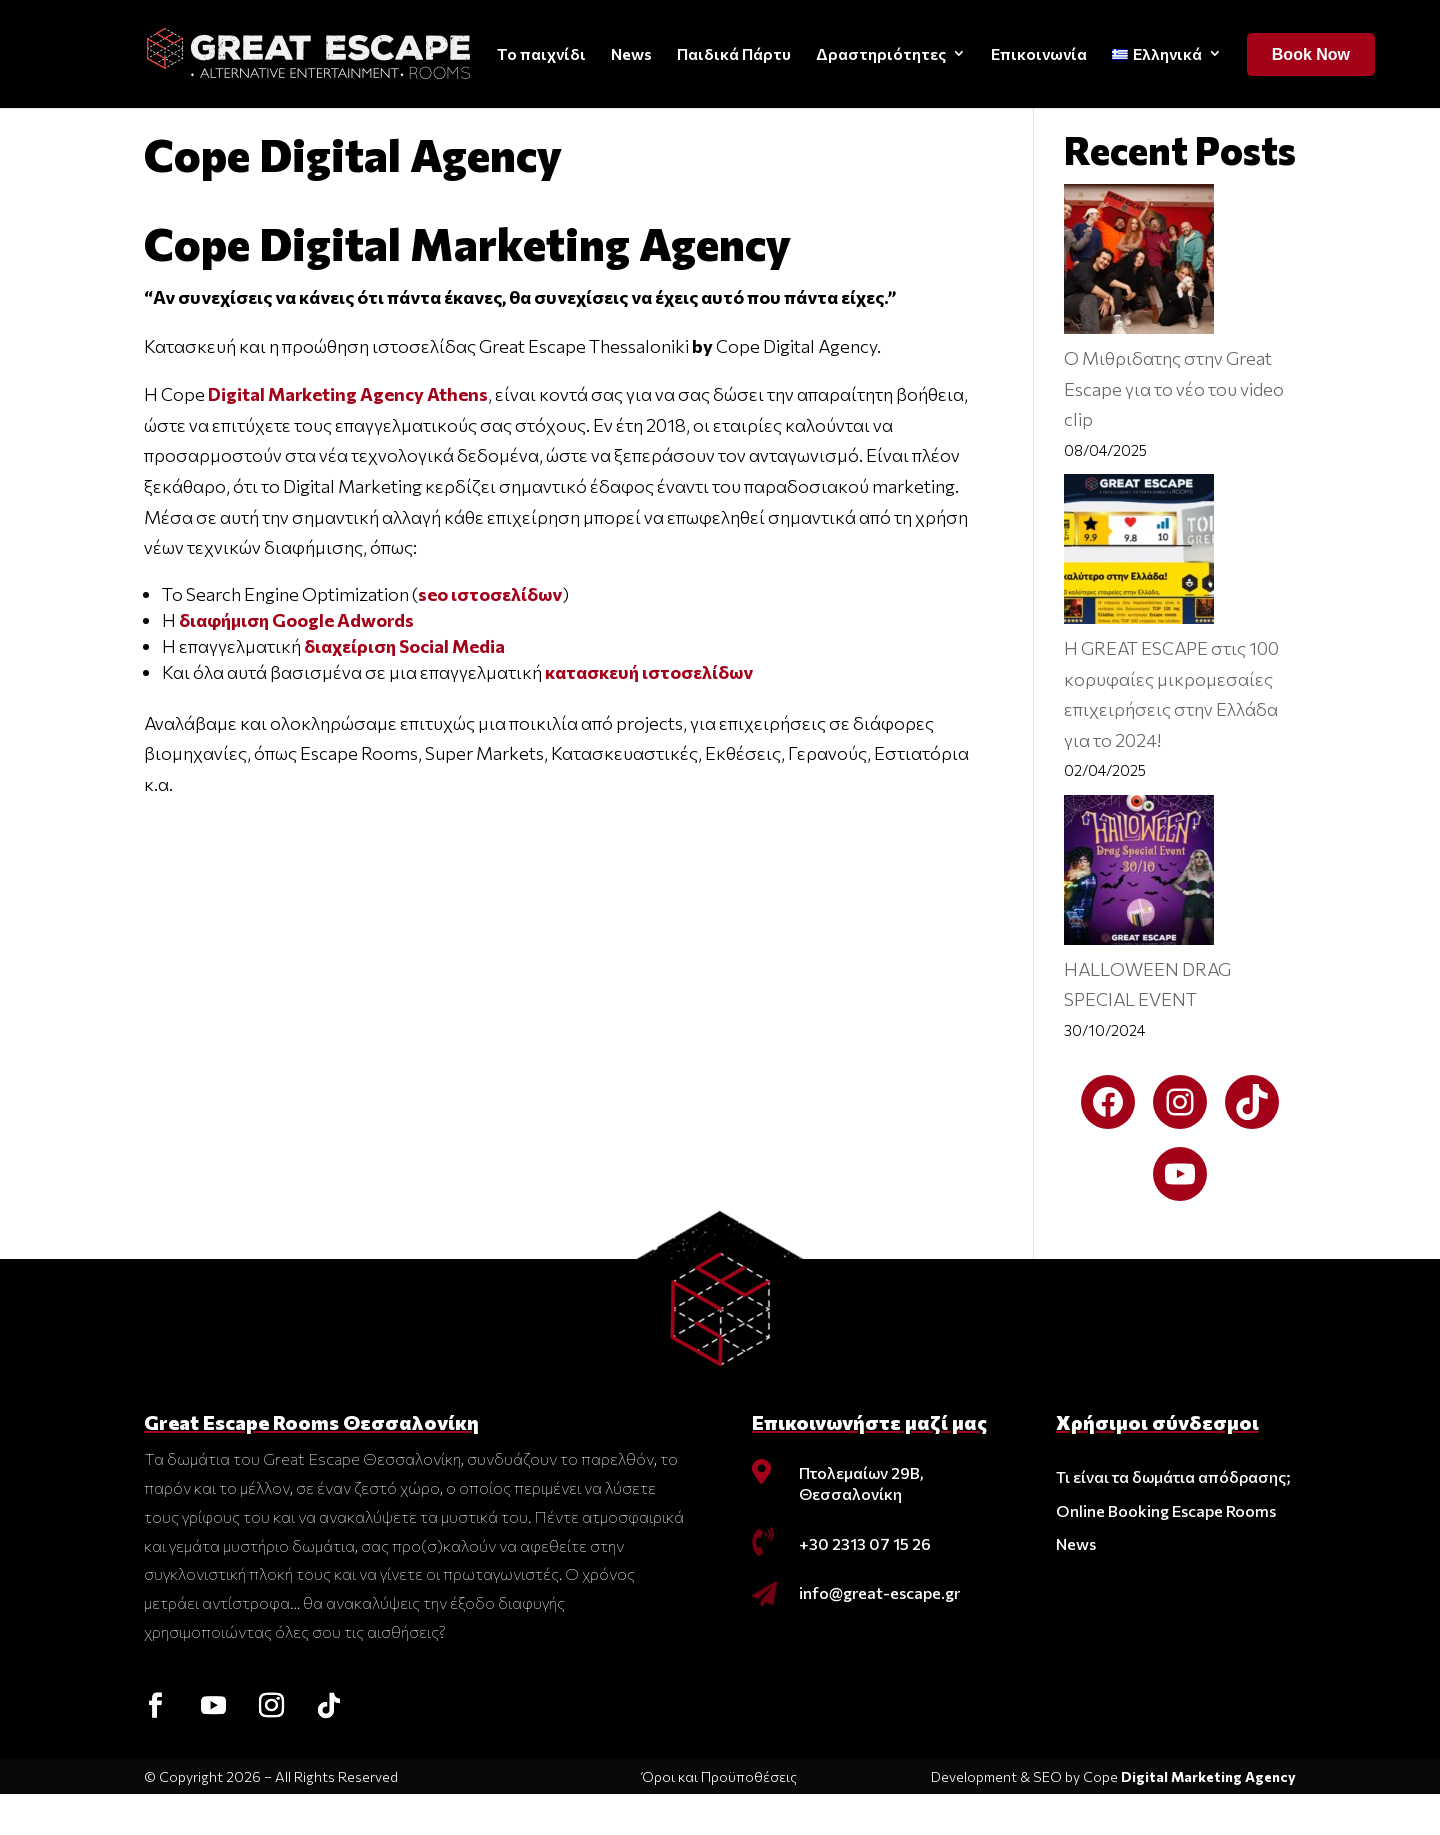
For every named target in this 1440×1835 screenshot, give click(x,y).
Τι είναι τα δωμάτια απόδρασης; (1173, 1517)
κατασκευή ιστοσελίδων (649, 713)
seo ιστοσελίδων (490, 635)
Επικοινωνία (1039, 53)
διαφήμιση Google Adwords (298, 661)
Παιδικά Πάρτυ (734, 53)
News (631, 53)
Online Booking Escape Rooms (1166, 1551)
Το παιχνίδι (541, 53)
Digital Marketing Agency (1208, 1817)
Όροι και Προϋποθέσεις (719, 1817)
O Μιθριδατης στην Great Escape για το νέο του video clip (1174, 429)
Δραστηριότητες (881, 53)
